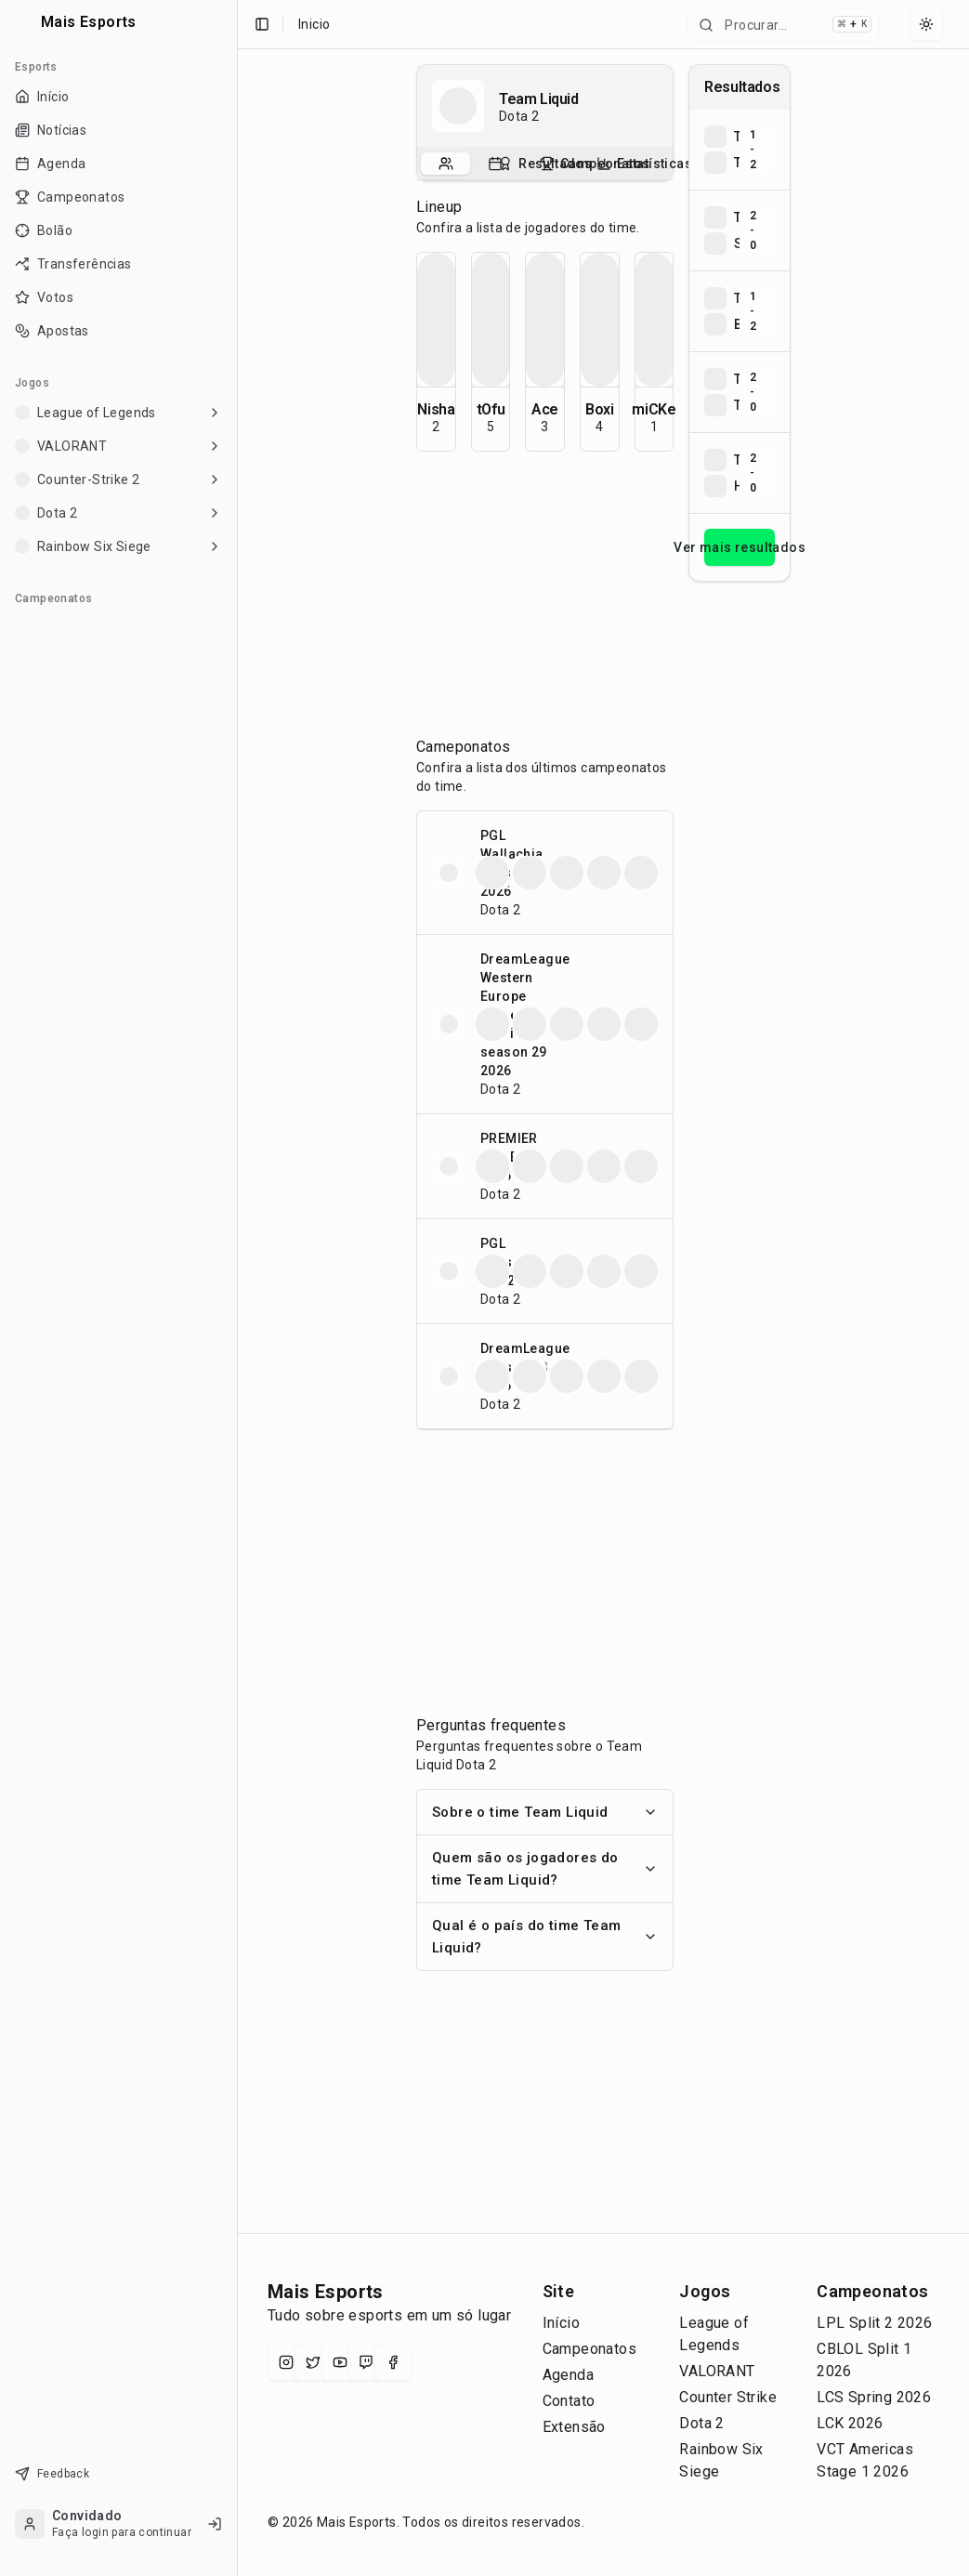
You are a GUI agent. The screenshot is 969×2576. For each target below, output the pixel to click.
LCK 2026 (850, 2423)
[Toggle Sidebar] (236, 1288)
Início (561, 2323)
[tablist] (545, 163)
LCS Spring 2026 (874, 2397)
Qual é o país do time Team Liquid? (545, 1936)
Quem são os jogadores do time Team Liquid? (545, 1868)
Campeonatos (589, 2349)
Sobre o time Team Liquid (545, 1812)
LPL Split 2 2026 (874, 2323)
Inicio (314, 24)
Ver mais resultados (739, 547)
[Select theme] (926, 24)
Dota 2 (701, 2423)
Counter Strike (728, 2397)
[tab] (445, 163)
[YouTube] (340, 2362)
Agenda (568, 2375)
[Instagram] (286, 2362)
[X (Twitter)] (313, 2362)
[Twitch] (366, 2362)
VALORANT (716, 2371)
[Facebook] (393, 2362)
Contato (569, 2401)
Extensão (574, 2427)
